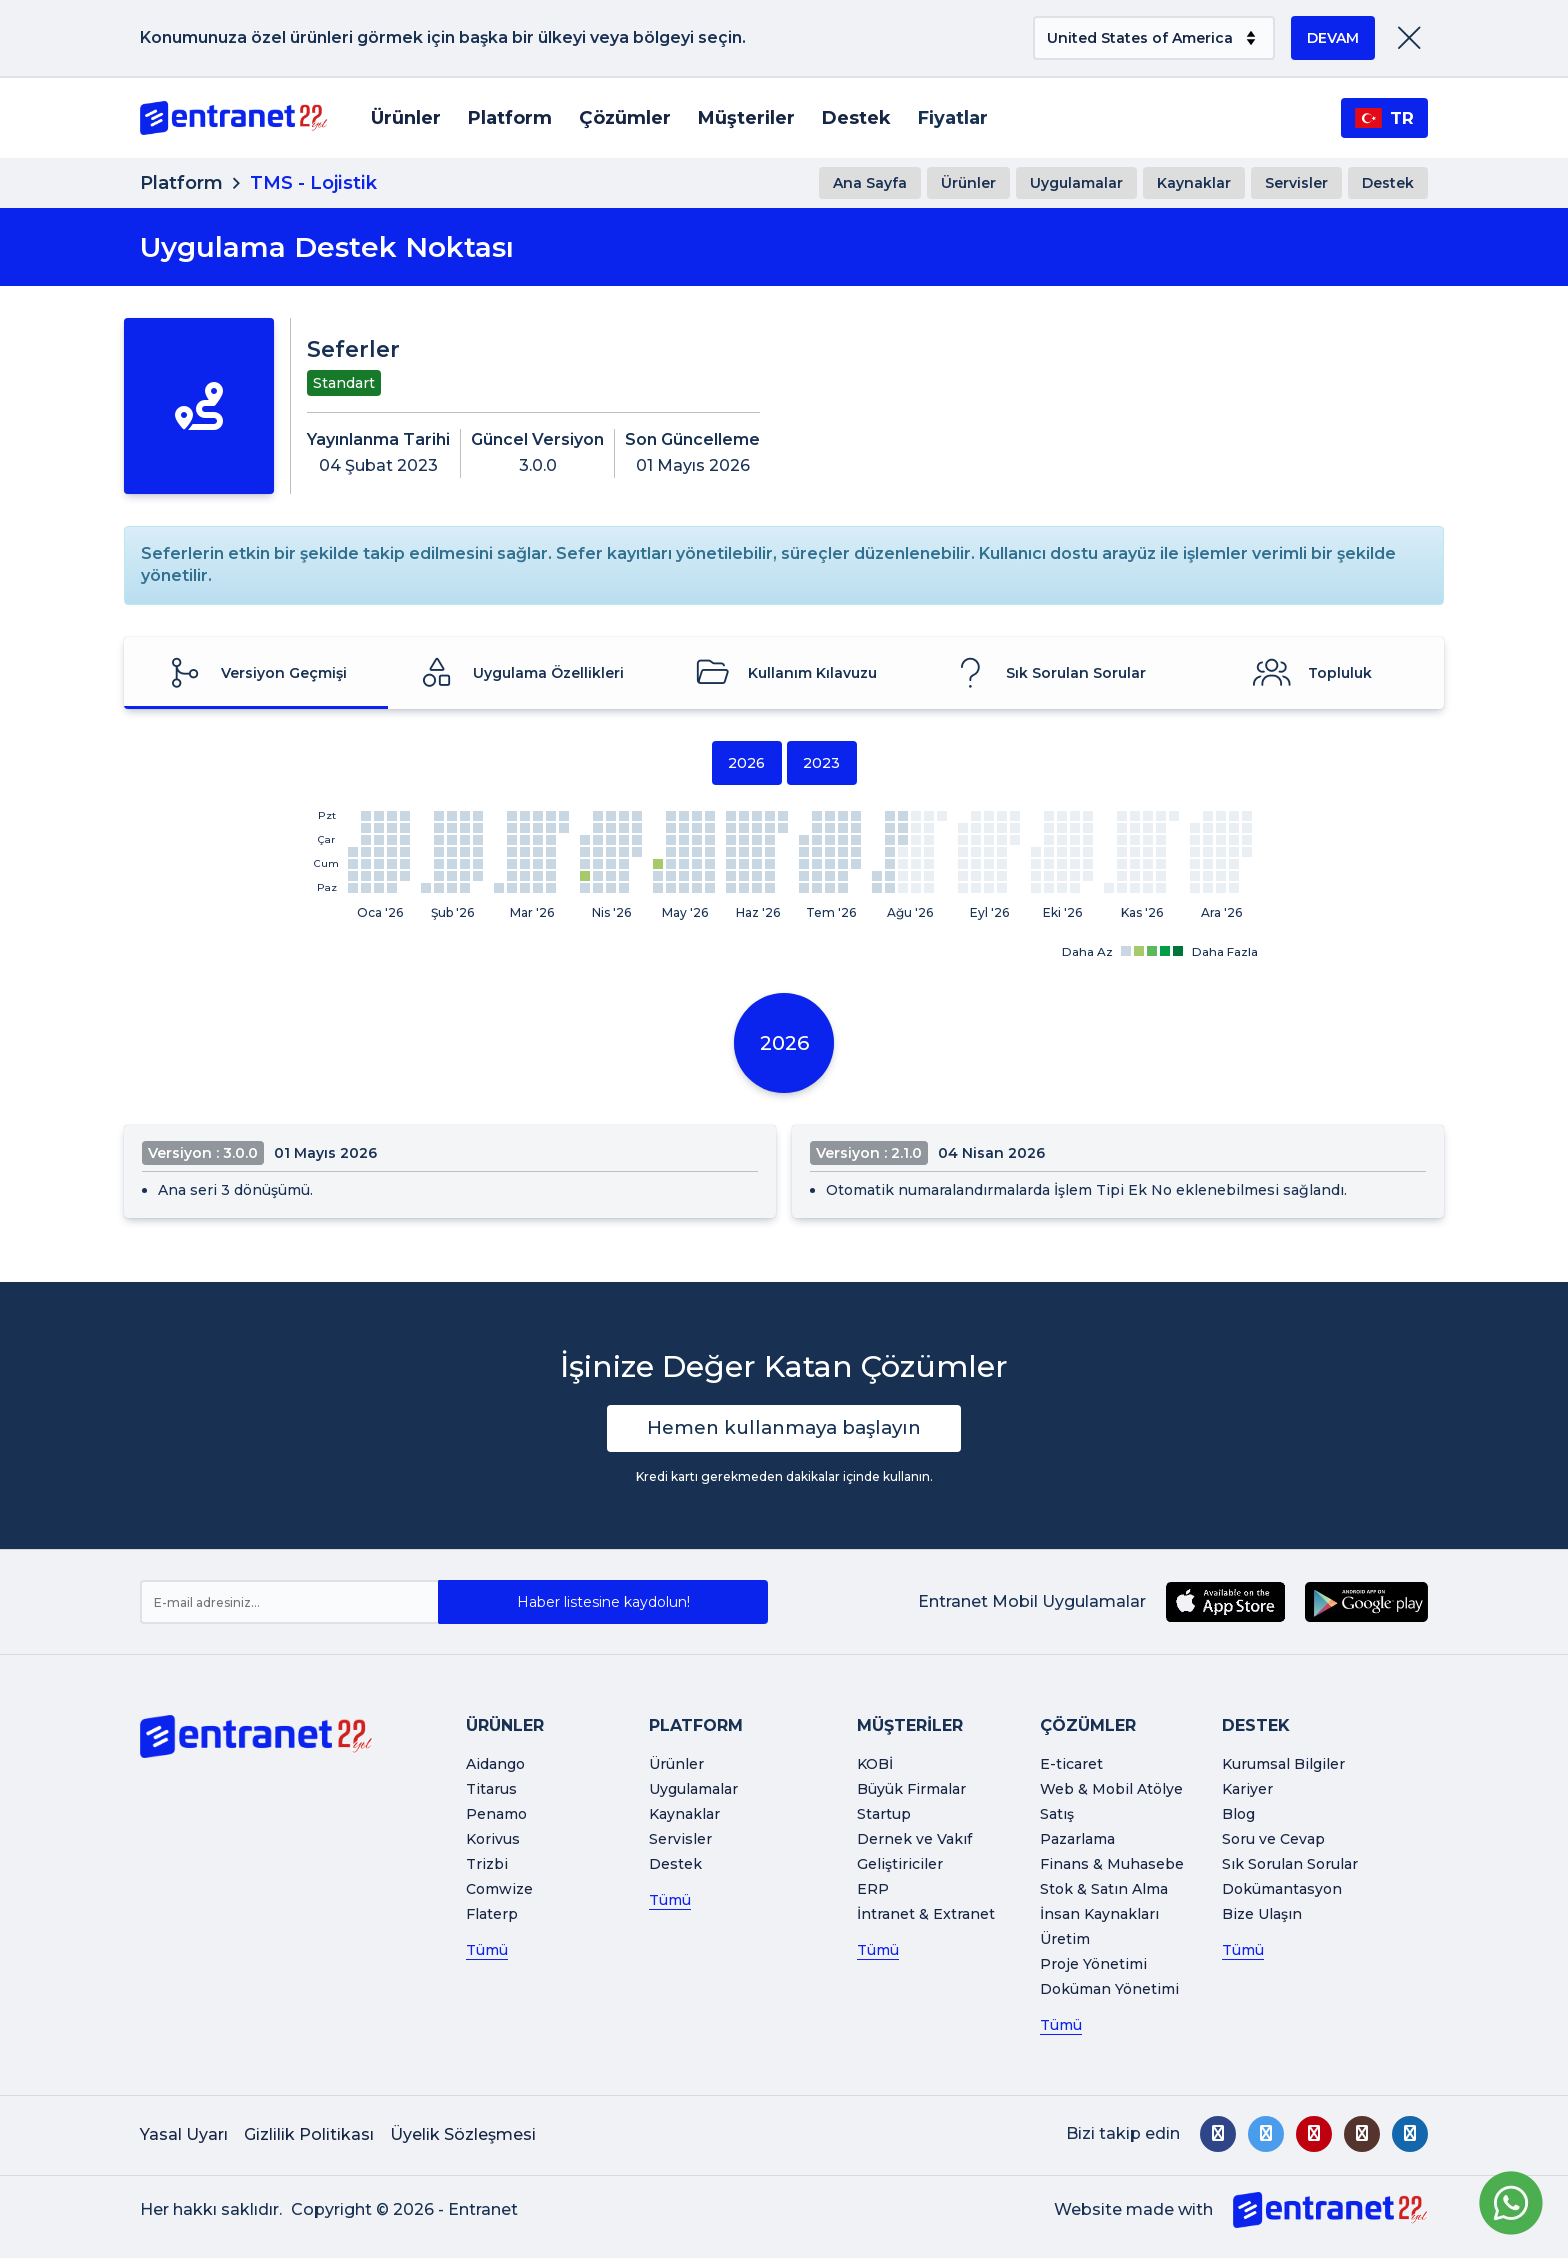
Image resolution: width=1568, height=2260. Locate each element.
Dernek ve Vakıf (914, 1841)
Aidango (495, 1766)
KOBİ (875, 1766)
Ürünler (406, 118)
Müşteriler (746, 118)
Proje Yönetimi (1093, 1966)
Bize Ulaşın (1262, 1916)
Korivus (493, 1841)
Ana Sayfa (870, 183)
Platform (510, 118)
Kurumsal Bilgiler (1283, 1766)
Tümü (487, 1952)
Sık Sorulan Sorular (1290, 1866)
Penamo (496, 1816)
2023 (821, 763)
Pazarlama (1077, 1841)
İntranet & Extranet (926, 1916)
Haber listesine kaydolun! (603, 1604)
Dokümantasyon (1282, 1891)
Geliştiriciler (900, 1866)
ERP (873, 1891)
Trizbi (487, 1866)
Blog (1238, 1816)
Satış (1057, 1816)
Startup (884, 1816)
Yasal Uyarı (184, 2136)
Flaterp (492, 1916)
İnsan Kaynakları (1099, 1916)
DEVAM (1333, 38)
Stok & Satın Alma (1104, 1891)
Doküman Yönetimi (1109, 1991)
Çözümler (625, 118)
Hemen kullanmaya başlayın (784, 1429)
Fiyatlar (953, 118)
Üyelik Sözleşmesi (463, 2136)
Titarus (491, 1791)
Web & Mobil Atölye (1111, 1791)
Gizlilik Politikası (309, 2136)
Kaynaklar (1194, 183)
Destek (856, 118)
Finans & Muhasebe (1112, 1866)
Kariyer (1247, 1791)
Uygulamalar (1076, 183)
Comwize (499, 1891)
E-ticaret (1071, 1766)
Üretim (1065, 1941)
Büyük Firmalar (911, 1791)
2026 (746, 763)
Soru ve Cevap (1273, 1841)
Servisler (1296, 183)
